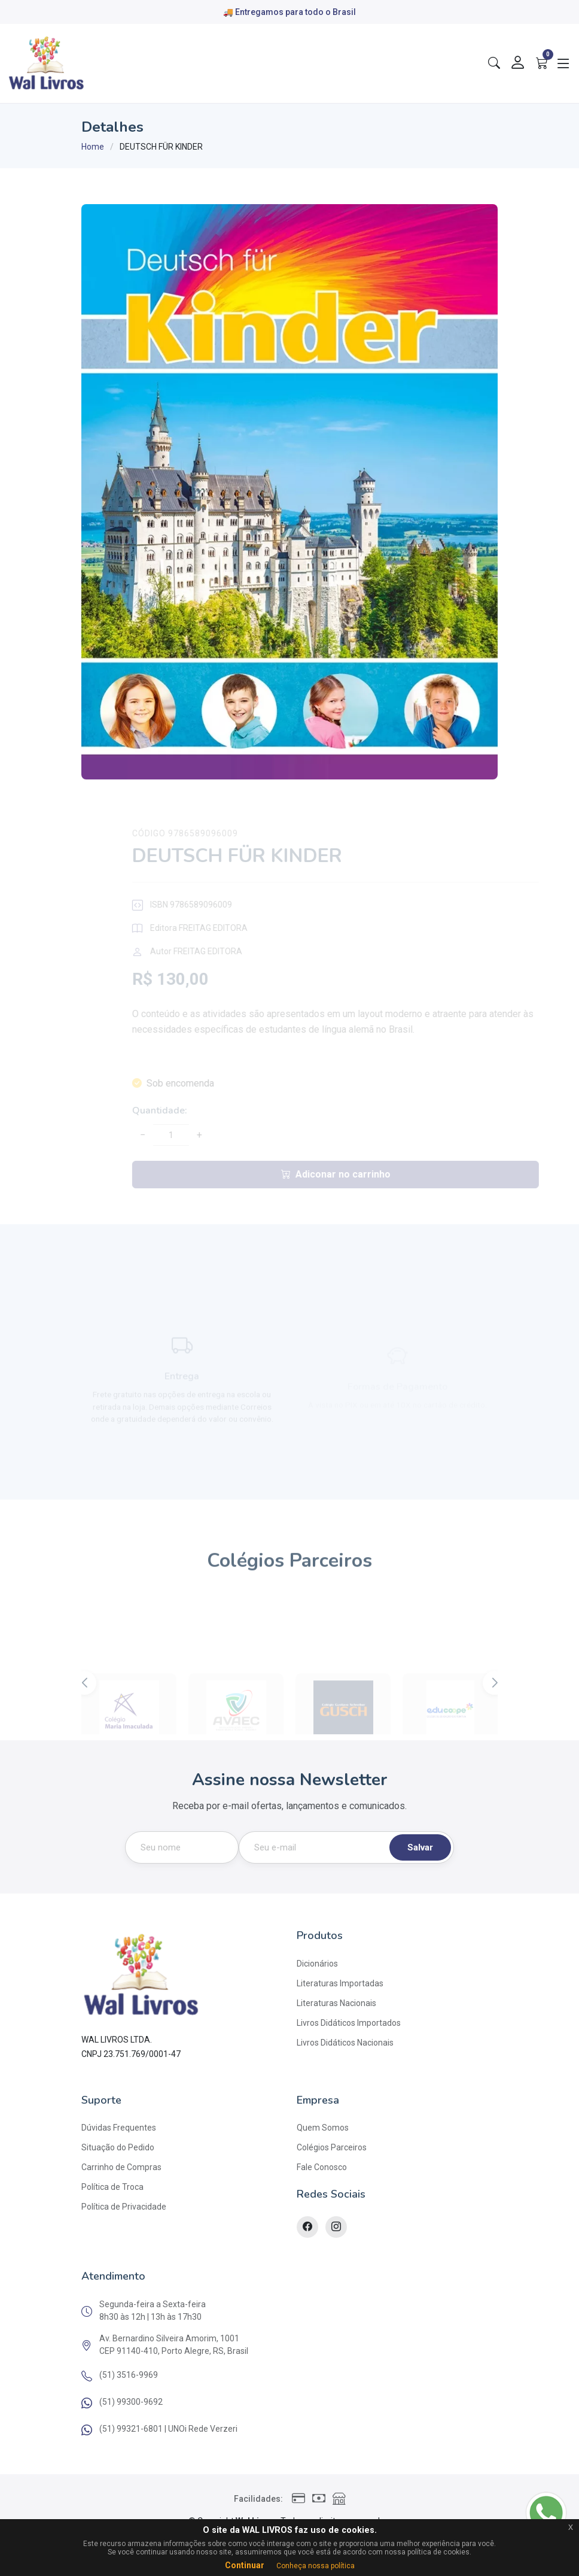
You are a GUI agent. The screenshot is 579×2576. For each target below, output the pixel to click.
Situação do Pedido (117, 2147)
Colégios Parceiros (332, 2147)
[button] (495, 1706)
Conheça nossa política (315, 2566)
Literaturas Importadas (340, 1983)
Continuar (244, 2565)
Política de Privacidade (123, 2206)
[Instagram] (336, 2227)
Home (92, 146)
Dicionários (317, 1963)
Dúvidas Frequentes (118, 2127)
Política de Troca (112, 2187)
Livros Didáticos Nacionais (345, 2042)
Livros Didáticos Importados (349, 2023)
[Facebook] (307, 2227)
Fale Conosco (322, 2167)
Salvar (420, 1847)
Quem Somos (323, 2127)
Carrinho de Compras (121, 2167)
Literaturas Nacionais (336, 2003)
